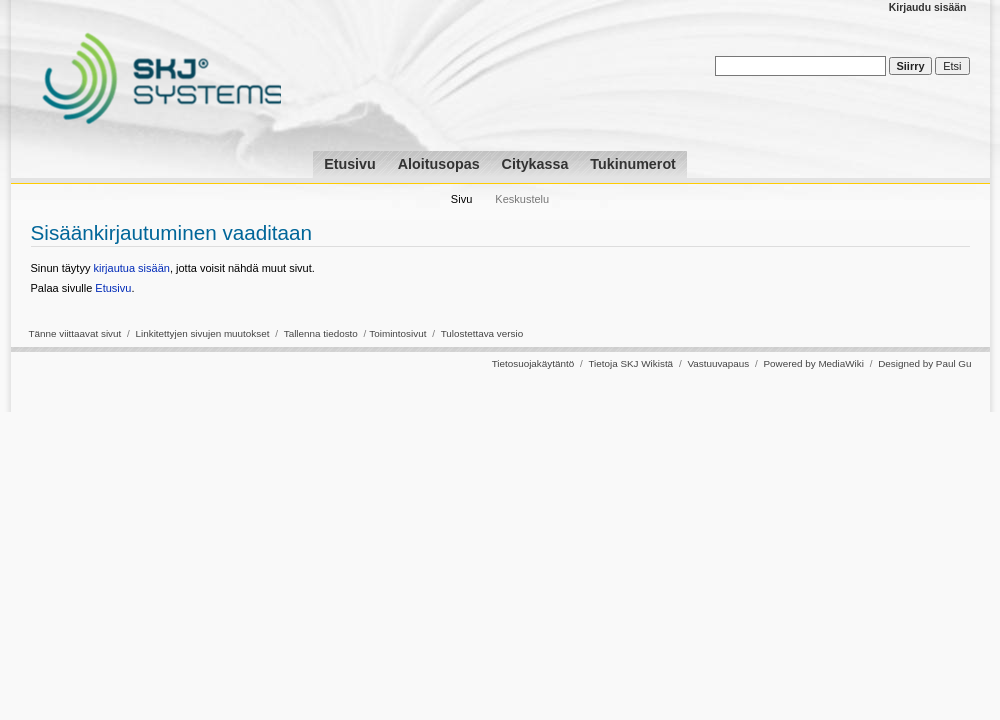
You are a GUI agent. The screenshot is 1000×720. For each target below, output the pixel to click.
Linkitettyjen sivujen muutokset (203, 333)
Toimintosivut (397, 333)
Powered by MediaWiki (813, 363)
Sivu (461, 199)
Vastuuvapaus (718, 363)
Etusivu (350, 164)
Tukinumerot (633, 164)
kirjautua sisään (131, 268)
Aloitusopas (439, 164)
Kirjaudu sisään (928, 7)
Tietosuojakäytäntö (533, 363)
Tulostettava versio (482, 333)
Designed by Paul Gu (924, 363)
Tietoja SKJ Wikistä (630, 363)
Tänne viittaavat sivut (75, 333)
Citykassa (535, 164)
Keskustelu (522, 199)
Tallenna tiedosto (321, 333)
